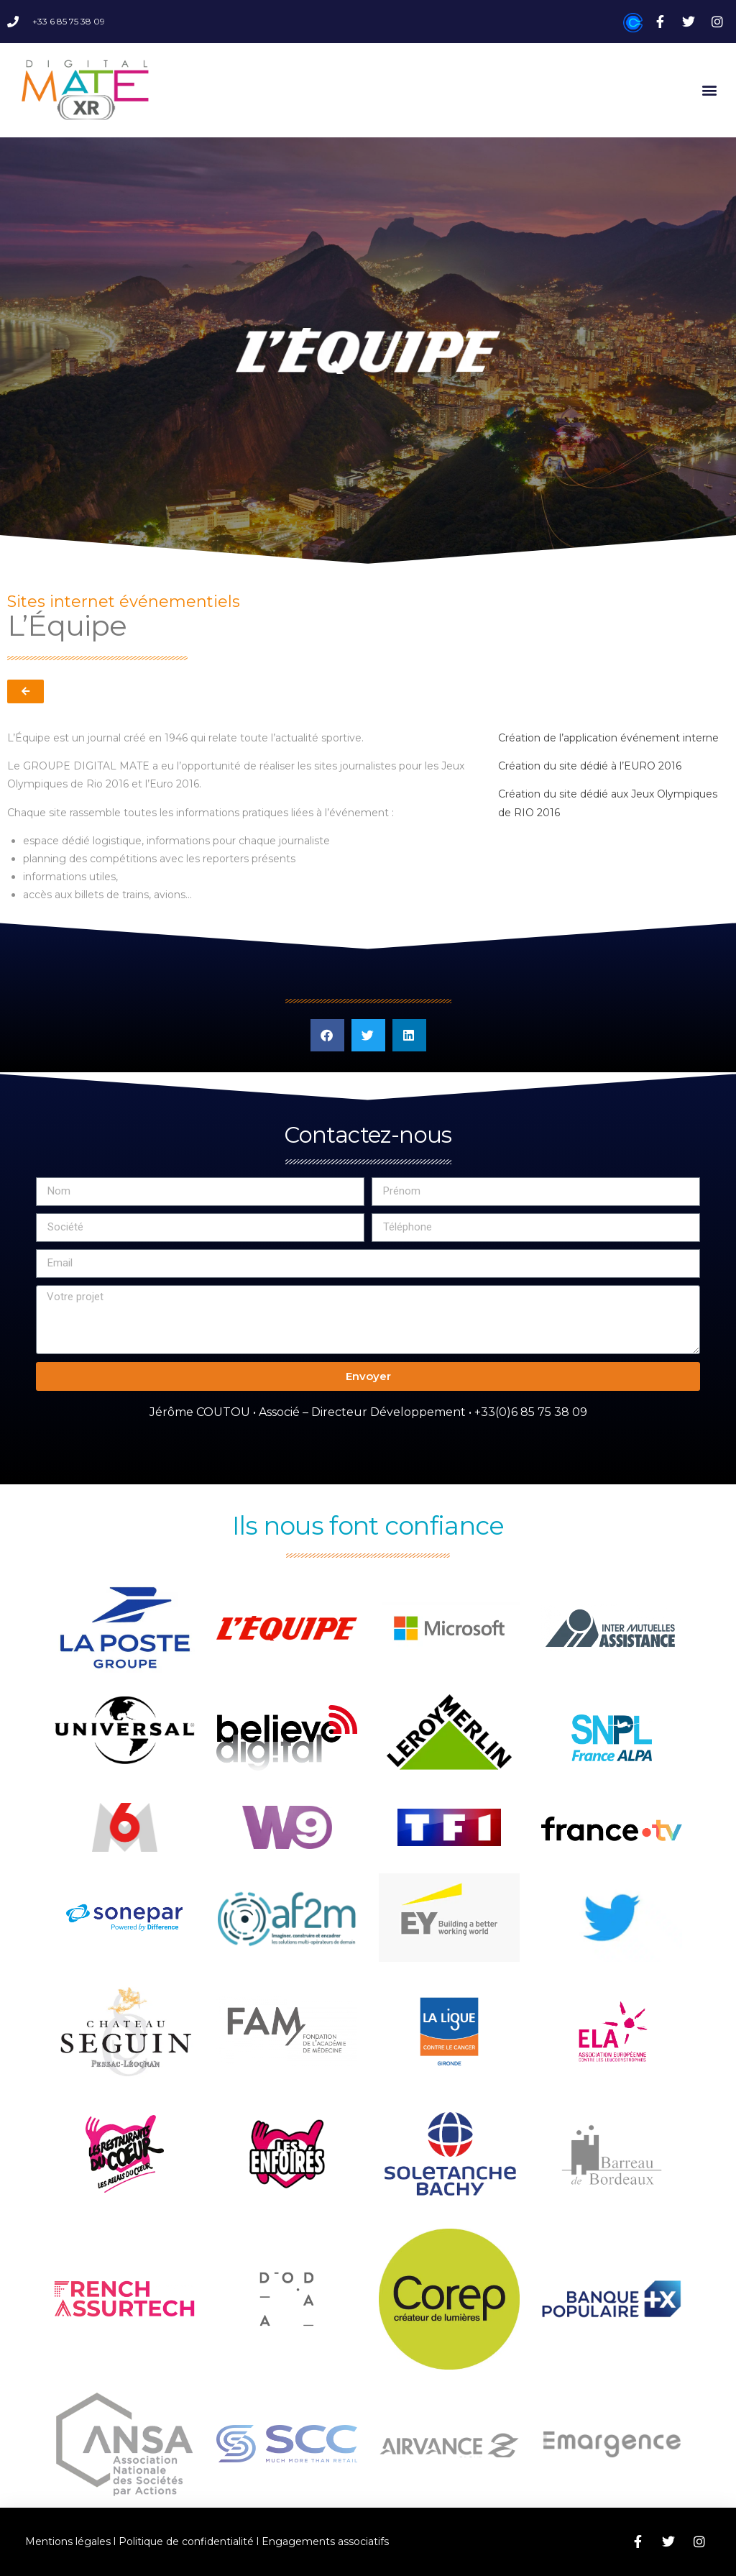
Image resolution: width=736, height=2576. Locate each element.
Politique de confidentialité (186, 2541)
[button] (710, 90)
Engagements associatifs (325, 2541)
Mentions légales (68, 2541)
